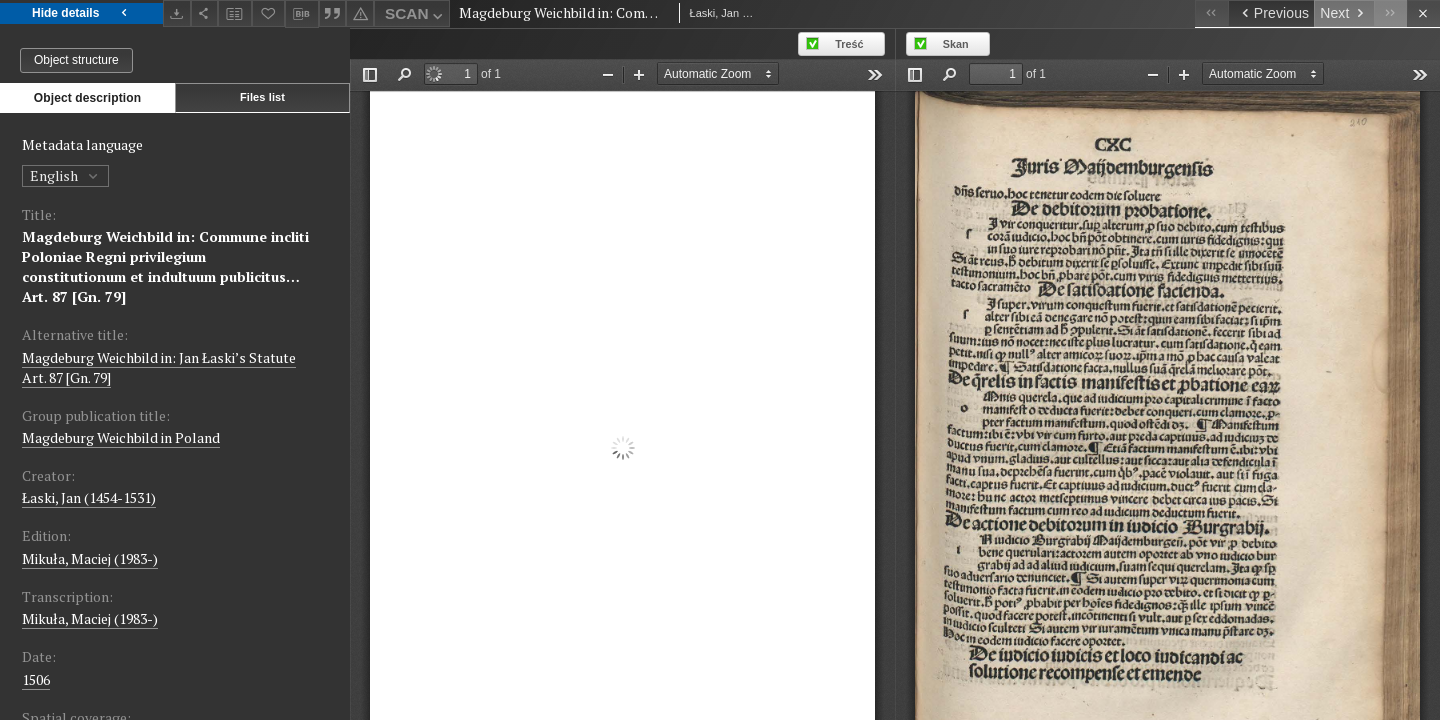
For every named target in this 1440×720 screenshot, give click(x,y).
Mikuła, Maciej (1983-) (90, 558)
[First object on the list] (1211, 13)
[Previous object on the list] (1271, 13)
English (65, 175)
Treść (849, 44)
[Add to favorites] (269, 13)
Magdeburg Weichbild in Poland (121, 437)
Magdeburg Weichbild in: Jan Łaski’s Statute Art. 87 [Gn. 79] (159, 367)
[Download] (177, 13)
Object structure (76, 60)
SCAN (416, 16)
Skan (956, 44)
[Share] (205, 13)
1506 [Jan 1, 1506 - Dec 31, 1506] (36, 679)
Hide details (81, 13)
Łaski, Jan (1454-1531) (89, 497)
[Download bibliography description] (302, 14)
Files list (262, 97)
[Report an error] (360, 13)
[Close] (1423, 13)
